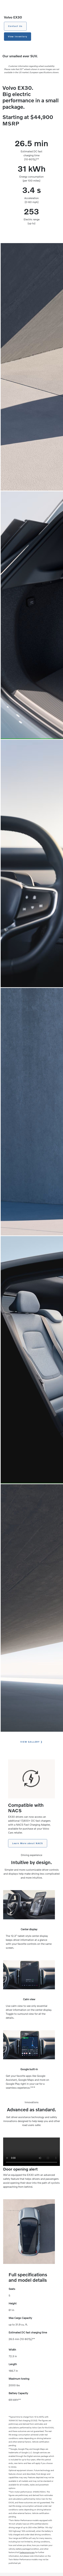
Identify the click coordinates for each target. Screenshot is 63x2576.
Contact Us (15, 26)
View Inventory (17, 36)
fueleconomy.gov (27, 2552)
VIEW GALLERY (30, 1741)
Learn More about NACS (27, 1843)
